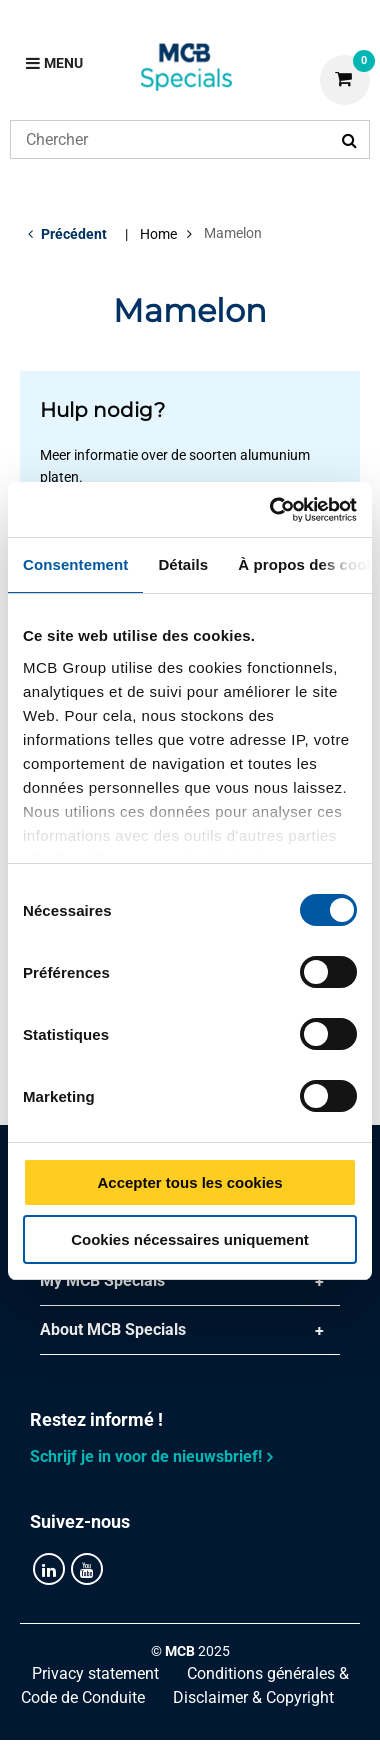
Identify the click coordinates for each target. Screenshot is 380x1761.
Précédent (74, 234)
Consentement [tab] (75, 564)
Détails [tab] (183, 564)
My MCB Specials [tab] (102, 1280)
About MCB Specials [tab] (113, 1329)
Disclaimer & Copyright (253, 1697)
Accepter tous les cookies (189, 1182)
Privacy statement (95, 1673)
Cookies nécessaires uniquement (190, 1239)
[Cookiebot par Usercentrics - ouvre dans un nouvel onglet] (271, 510)
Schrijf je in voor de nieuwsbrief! (146, 1456)
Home (158, 234)
